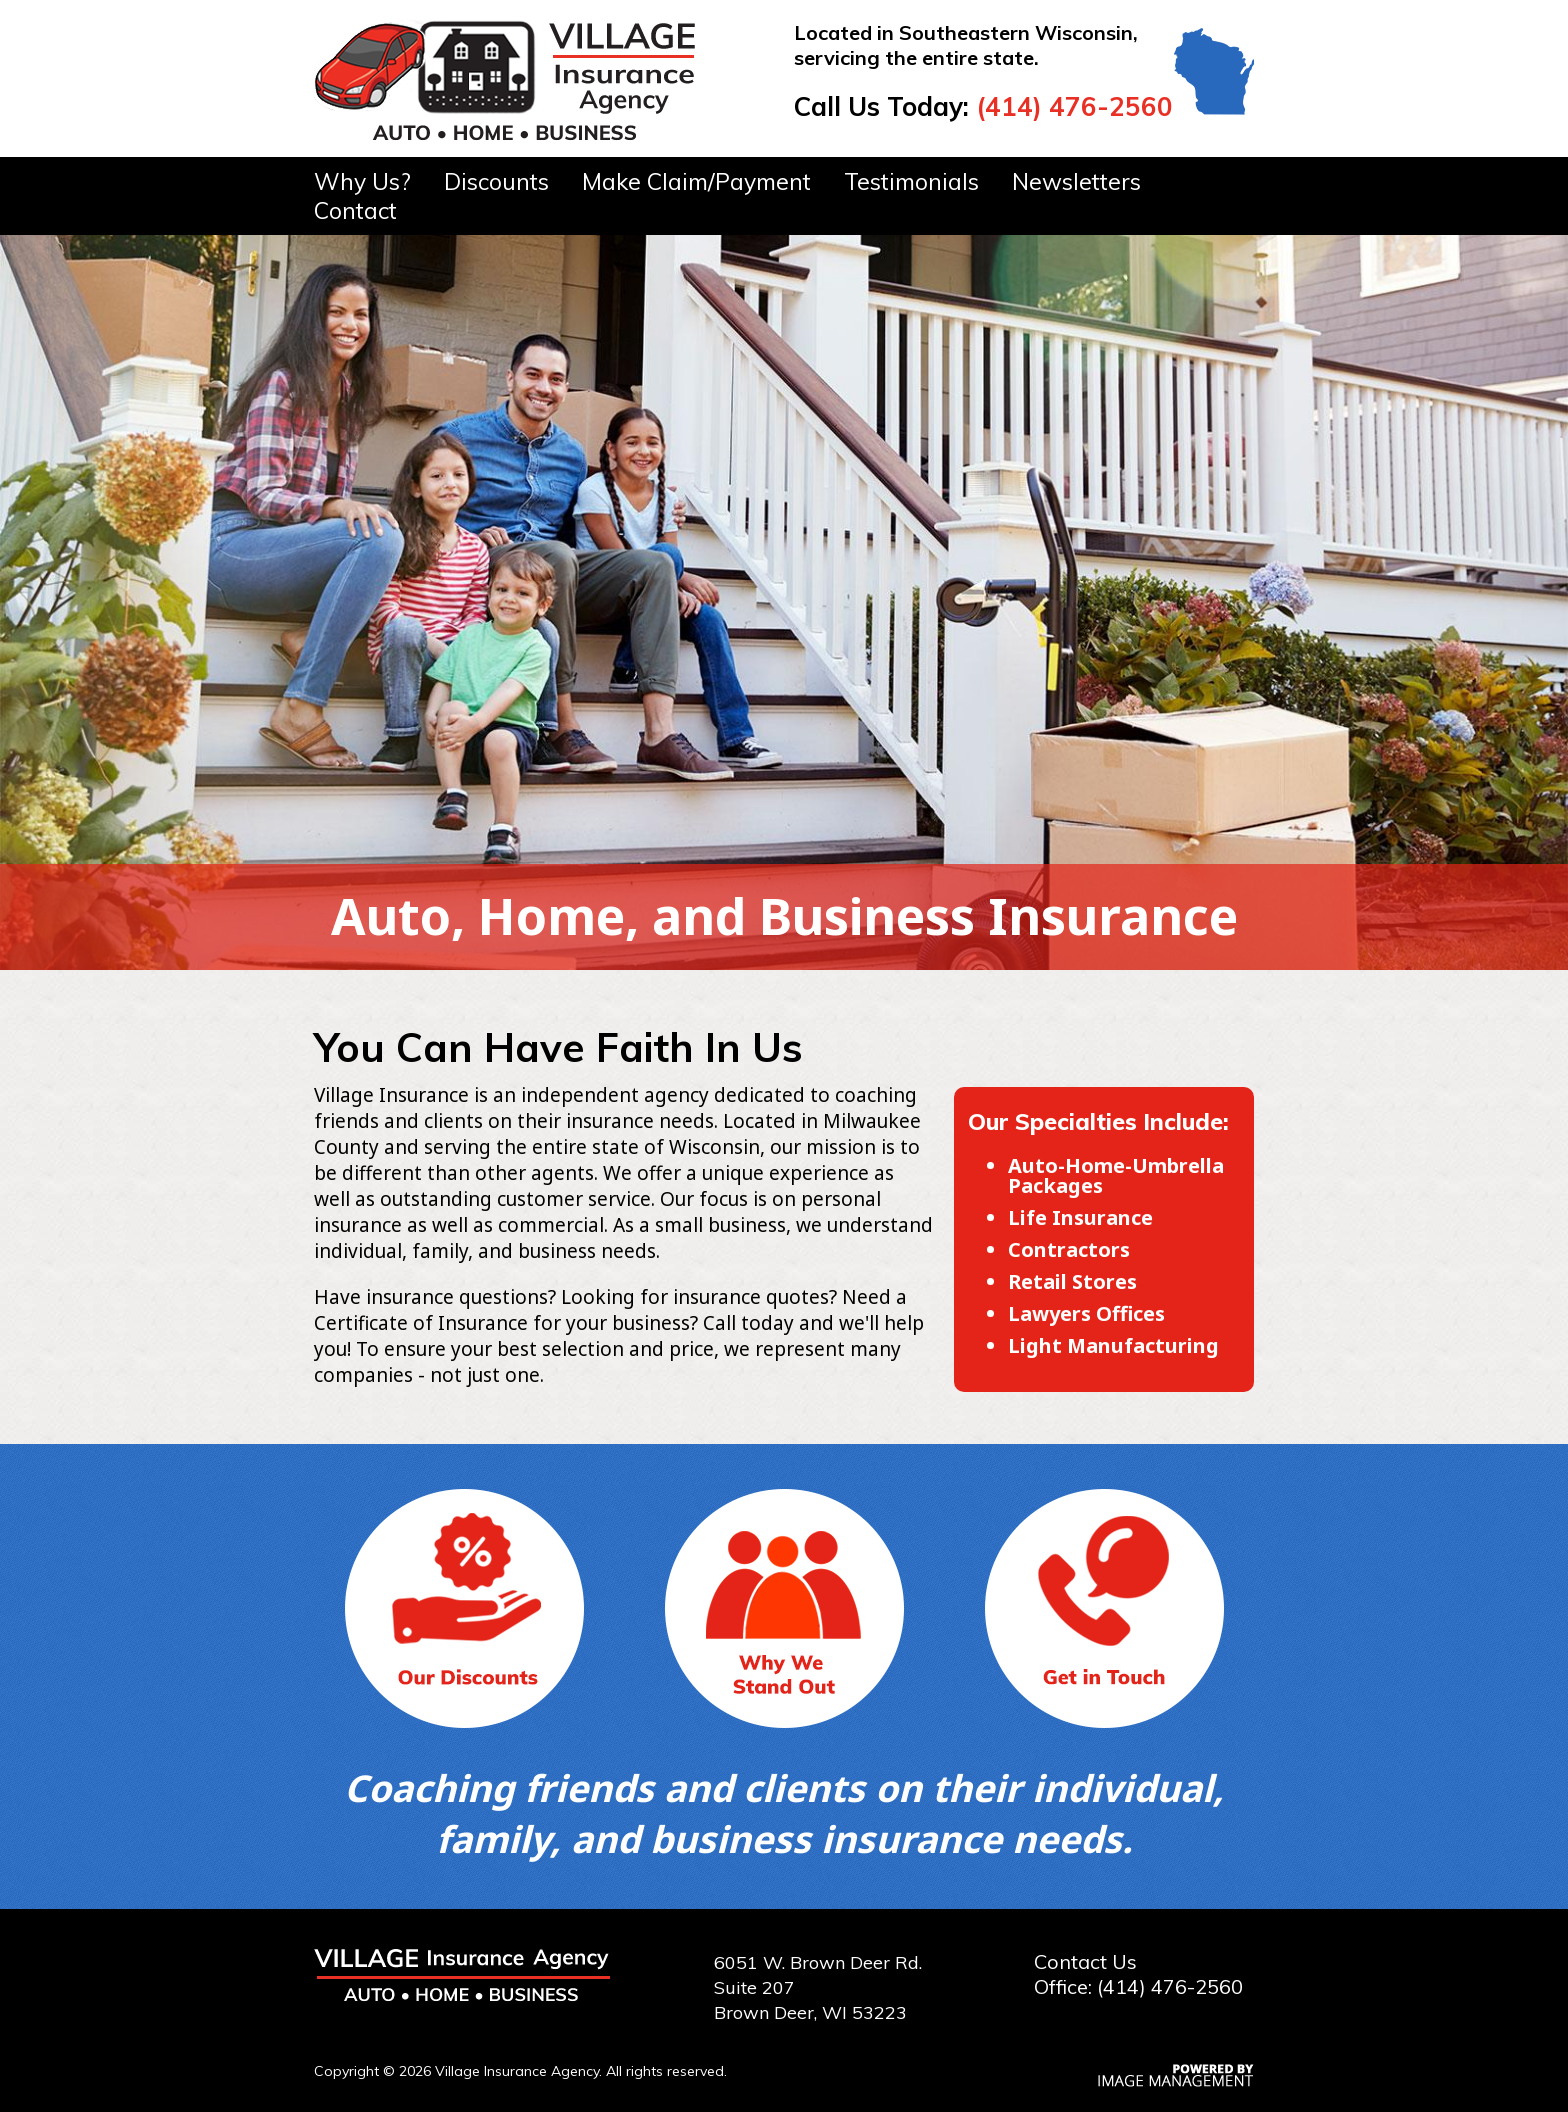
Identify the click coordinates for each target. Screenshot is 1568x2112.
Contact (355, 210)
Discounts (496, 181)
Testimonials (911, 181)
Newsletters (1076, 181)
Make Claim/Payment (696, 181)
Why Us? (362, 181)
